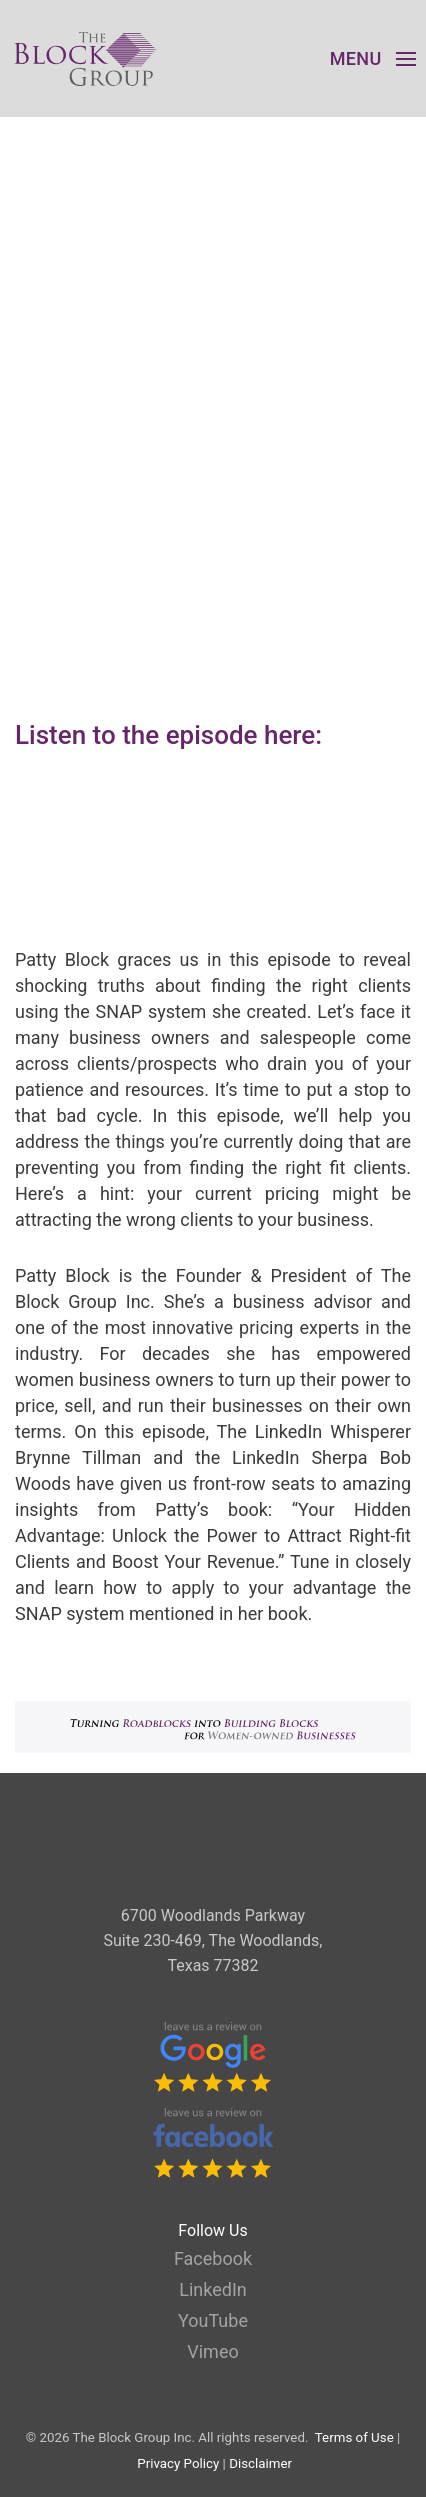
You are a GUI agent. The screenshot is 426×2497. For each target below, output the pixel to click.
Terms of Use (354, 2437)
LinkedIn (213, 2289)
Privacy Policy (178, 2463)
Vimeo (212, 2351)
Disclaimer (260, 2463)
